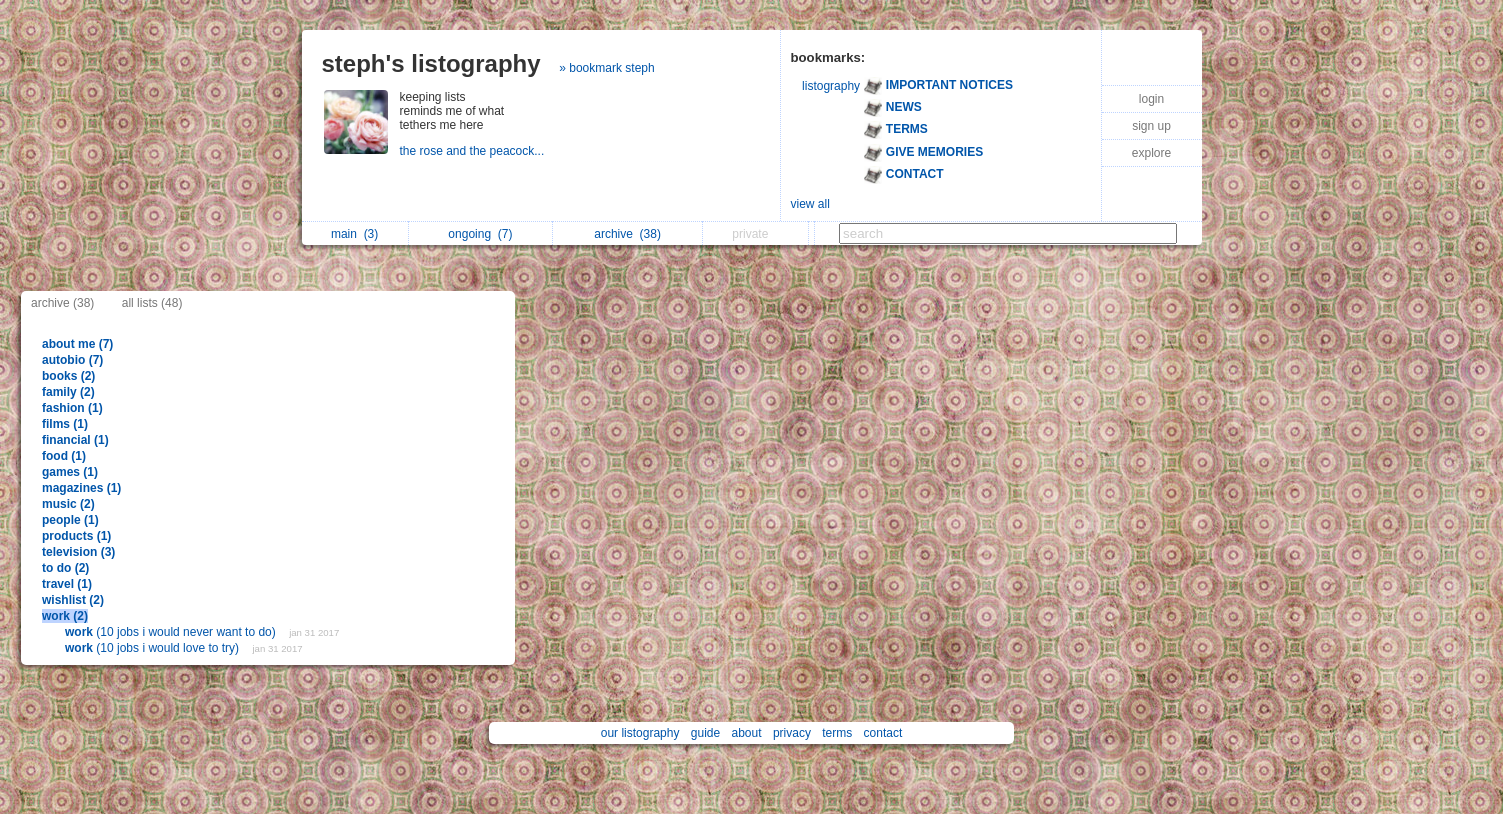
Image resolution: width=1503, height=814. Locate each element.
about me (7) (77, 344)
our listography (640, 733)
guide (705, 733)
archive (627, 234)
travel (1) (67, 584)
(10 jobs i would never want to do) (172, 632)
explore (1151, 153)
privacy (792, 733)
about (747, 733)
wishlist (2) (73, 600)
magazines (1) (81, 488)
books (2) (68, 376)
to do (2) (65, 568)
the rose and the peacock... (474, 151)
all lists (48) (152, 303)
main (354, 234)
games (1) (70, 472)
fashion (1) (72, 408)
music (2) (68, 504)
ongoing (480, 234)
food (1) (64, 456)
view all (810, 204)
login (1151, 99)
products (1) (76, 536)
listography (831, 86)
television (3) (78, 552)
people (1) (70, 520)
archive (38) (62, 303)
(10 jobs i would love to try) (153, 648)
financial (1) (75, 440)
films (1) (65, 424)
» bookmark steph (606, 68)
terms (837, 733)
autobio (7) (72, 360)
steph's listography (431, 63)
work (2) (65, 616)
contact (883, 733)
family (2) (68, 392)
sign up (1151, 126)
